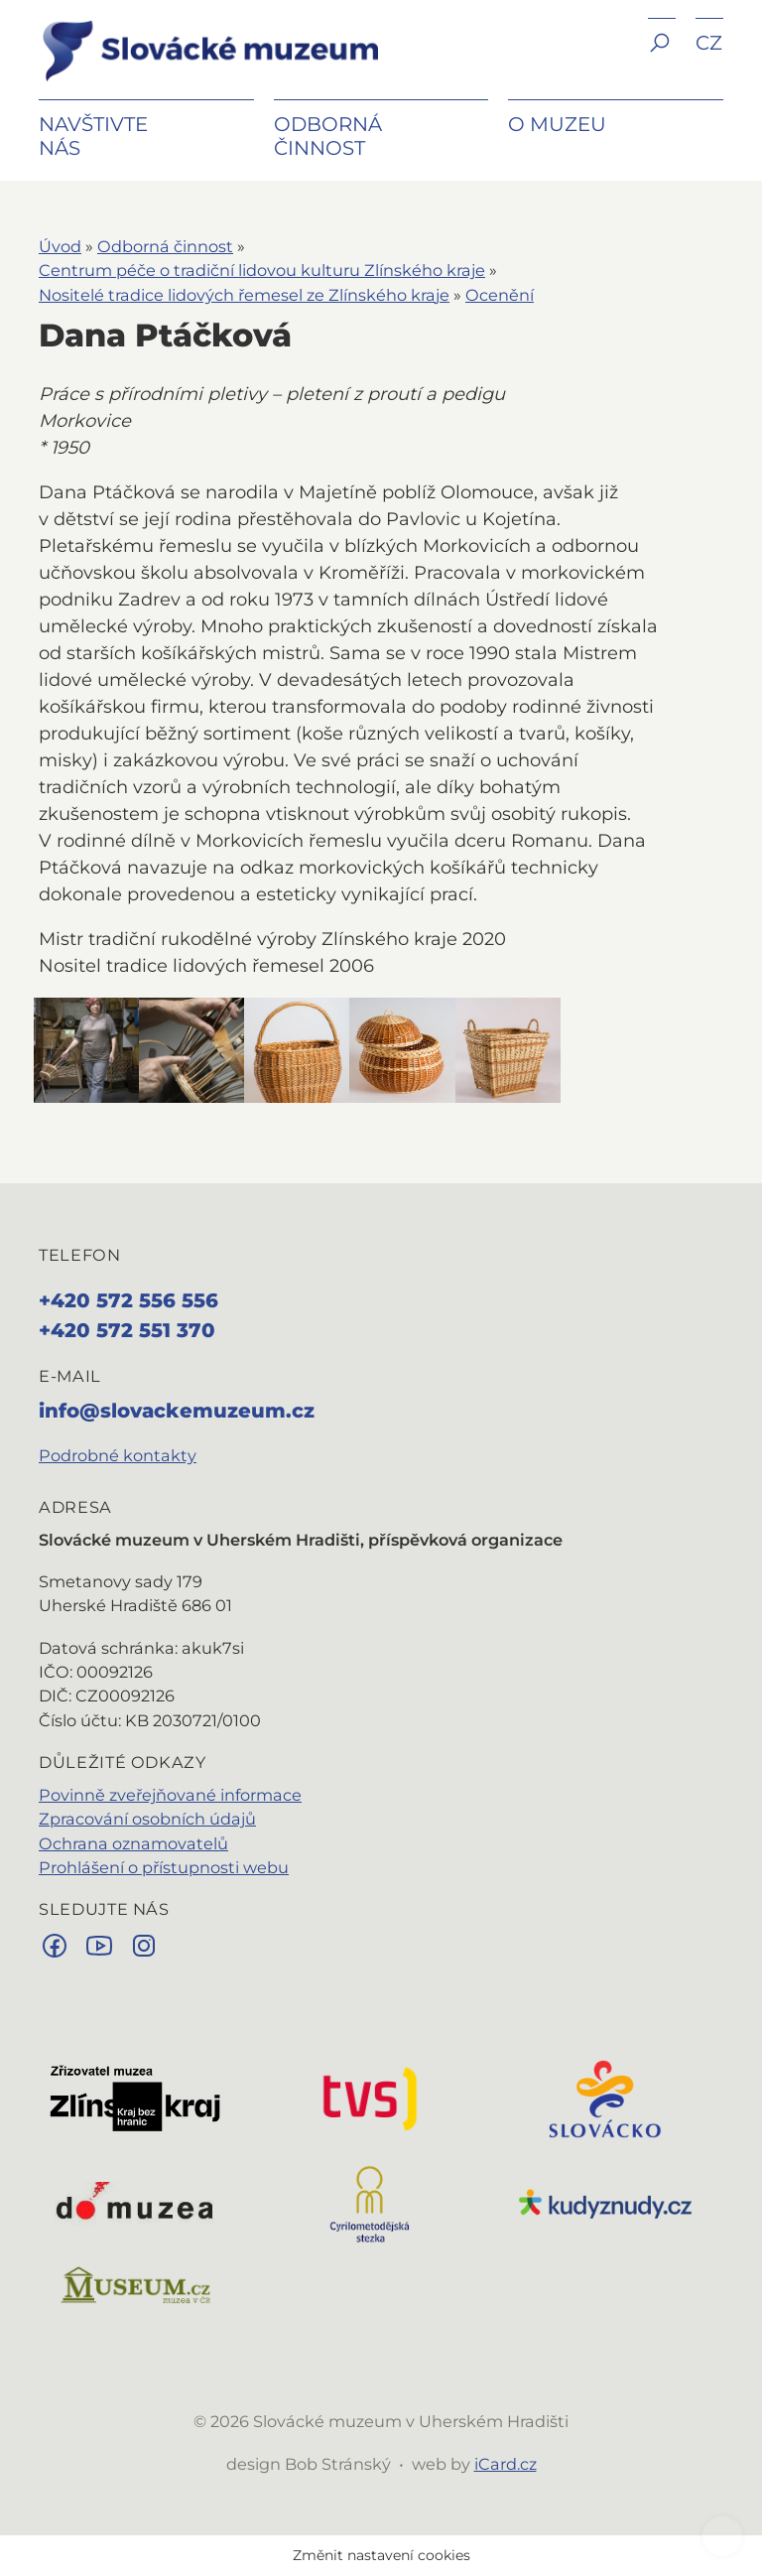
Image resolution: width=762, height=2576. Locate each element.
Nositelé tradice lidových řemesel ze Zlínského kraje (244, 295)
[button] (662, 57)
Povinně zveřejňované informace (170, 1795)
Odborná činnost (165, 246)
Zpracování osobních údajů (147, 1819)
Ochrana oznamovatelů (133, 1843)
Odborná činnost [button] (328, 136)
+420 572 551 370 (127, 1330)
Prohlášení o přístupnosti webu (164, 1867)
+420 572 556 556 (128, 1300)
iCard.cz (505, 2464)
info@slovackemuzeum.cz (177, 1411)
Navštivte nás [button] (93, 136)
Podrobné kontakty (117, 1455)
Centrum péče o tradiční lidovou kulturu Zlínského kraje (262, 270)
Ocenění (499, 295)
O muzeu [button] (557, 124)
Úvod (60, 246)
